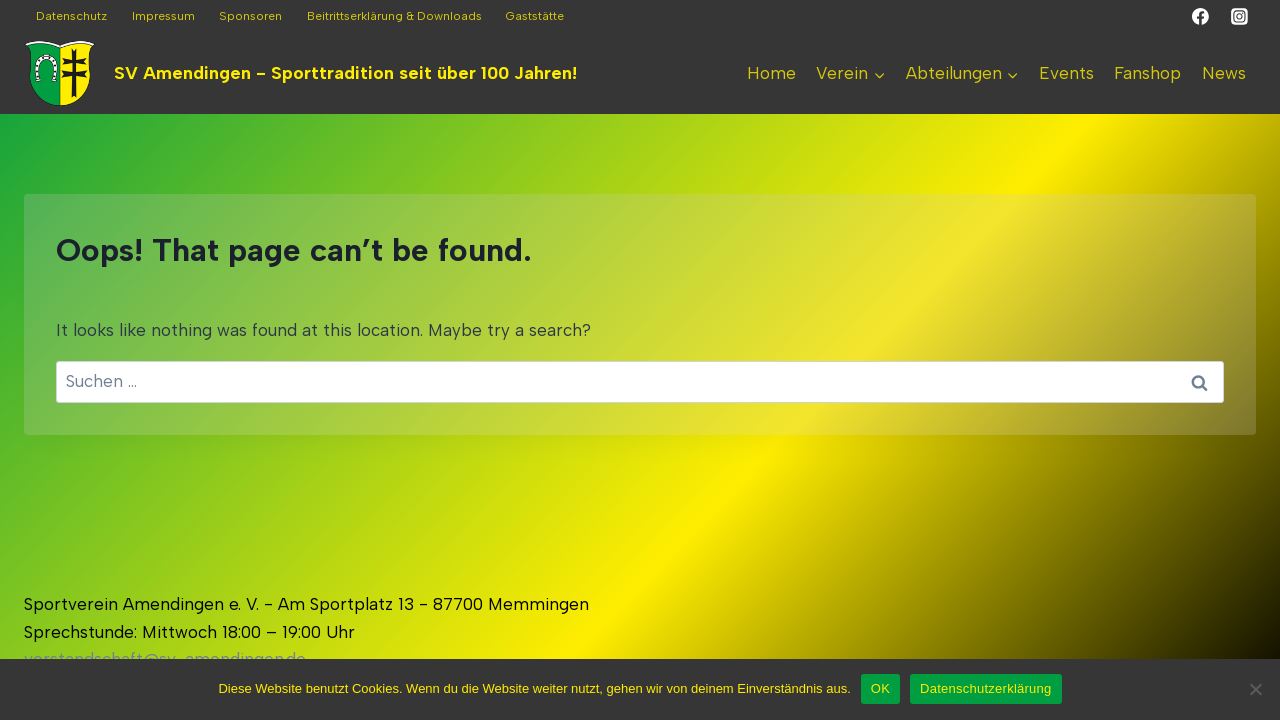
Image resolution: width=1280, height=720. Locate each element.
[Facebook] (1201, 17)
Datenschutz (71, 16)
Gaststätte (535, 16)
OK (880, 688)
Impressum (163, 16)
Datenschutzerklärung (985, 688)
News (1224, 73)
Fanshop (1147, 73)
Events (1066, 73)
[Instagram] (1239, 17)
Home (771, 73)
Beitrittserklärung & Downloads (394, 16)
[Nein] (1255, 689)
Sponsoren (250, 16)
